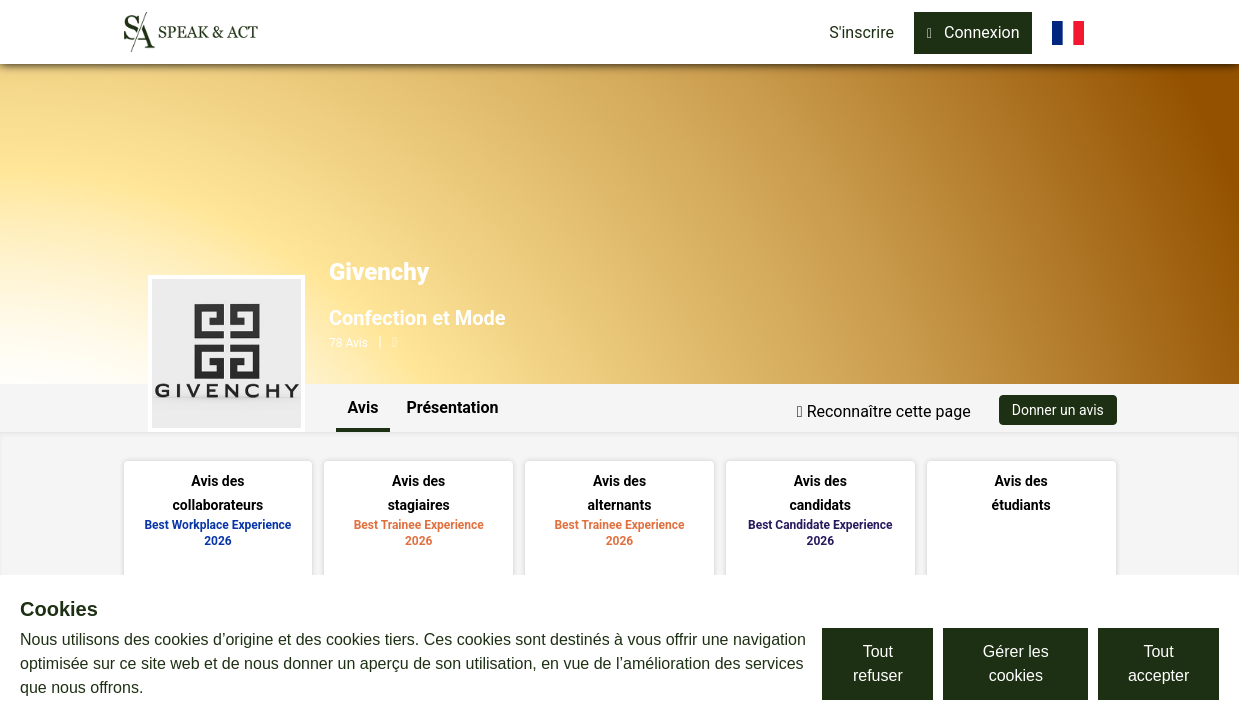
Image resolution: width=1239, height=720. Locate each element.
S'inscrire (861, 32)
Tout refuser (878, 663)
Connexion (973, 32)
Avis (363, 407)
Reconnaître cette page (884, 411)
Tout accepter (1158, 663)
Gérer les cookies (1016, 663)
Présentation (452, 407)
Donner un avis (1058, 410)
